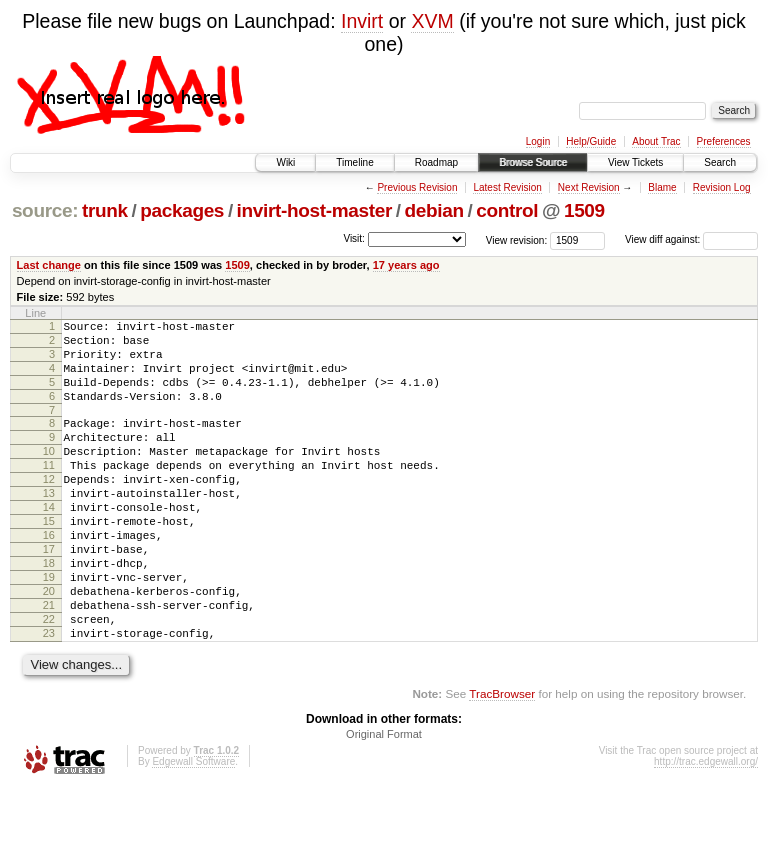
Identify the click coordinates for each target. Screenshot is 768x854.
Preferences (724, 141)
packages (182, 210)
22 (49, 679)
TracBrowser (502, 759)
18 (49, 611)
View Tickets (635, 162)
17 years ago (406, 265)
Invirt (362, 21)
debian (433, 210)
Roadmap (436, 162)
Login (538, 141)
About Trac (656, 141)
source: (45, 210)
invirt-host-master (314, 210)
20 (49, 645)
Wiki (285, 162)
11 (49, 492)
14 (49, 543)
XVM (432, 21)
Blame (662, 187)
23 (49, 696)
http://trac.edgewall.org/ (706, 827)
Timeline (354, 162)
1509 (584, 210)
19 (49, 628)
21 (49, 662)
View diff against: (691, 239)
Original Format (384, 800)
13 (49, 526)
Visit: (354, 238)
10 (49, 475)
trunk (105, 210)
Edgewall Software (193, 827)
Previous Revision (417, 187)
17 (49, 594)
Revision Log (722, 187)
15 (49, 560)
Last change (49, 265)
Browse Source (533, 162)
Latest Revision (507, 187)
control (507, 210)
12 (49, 509)
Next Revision (589, 187)
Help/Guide (591, 141)
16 (49, 577)
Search (720, 162)
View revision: (517, 239)
